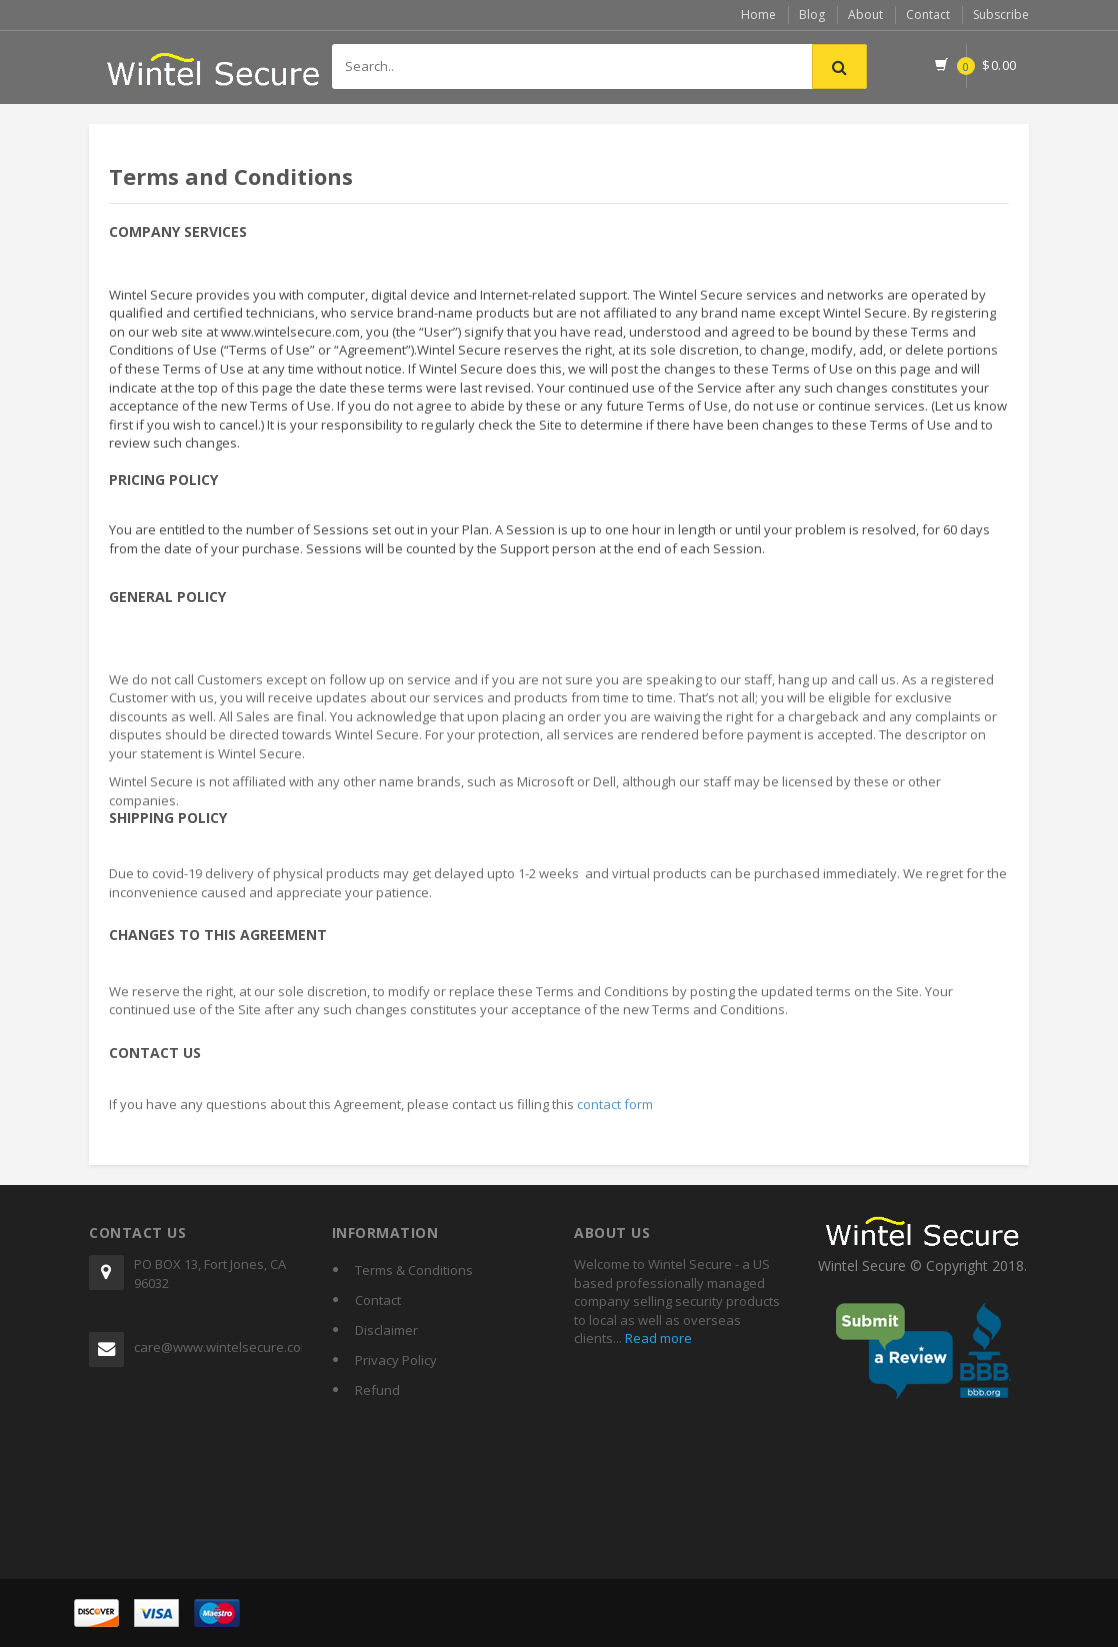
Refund (377, 1390)
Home (758, 14)
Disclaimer (386, 1330)
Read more (657, 1338)
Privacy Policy (396, 1360)
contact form (615, 1111)
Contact (928, 14)
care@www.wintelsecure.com (218, 1347)
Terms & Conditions (414, 1270)
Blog (812, 14)
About (865, 14)
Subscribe (1001, 14)
